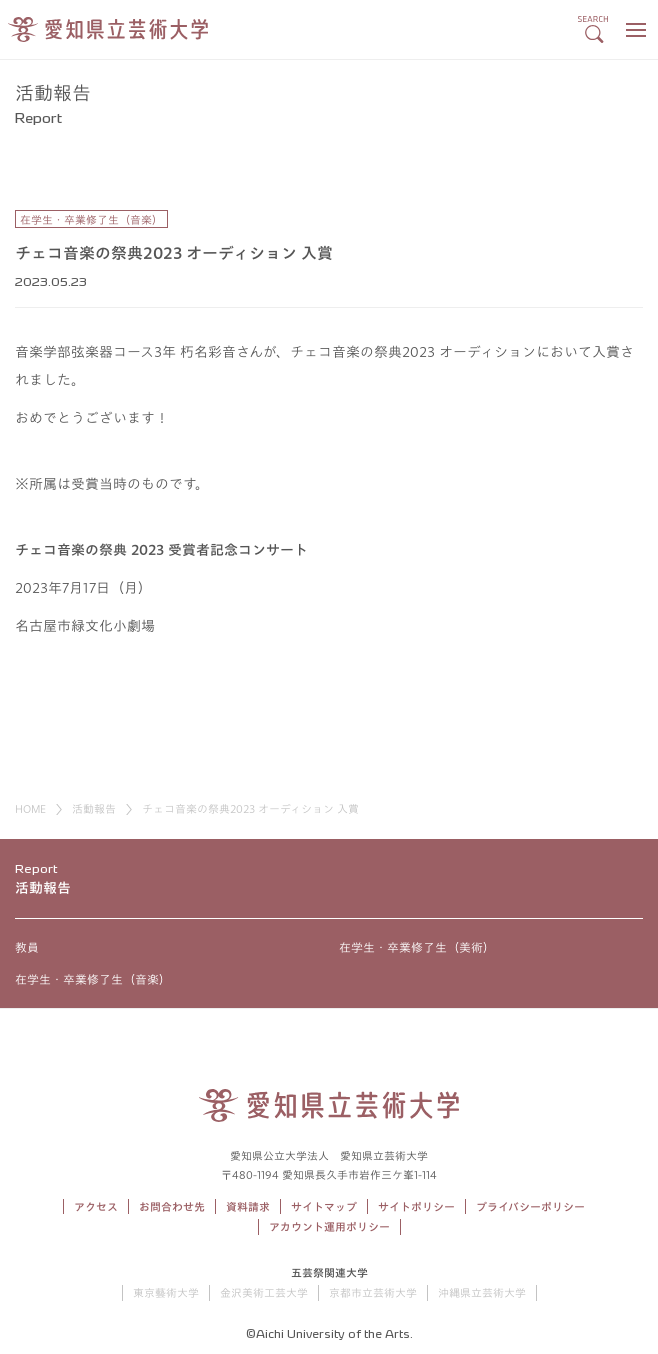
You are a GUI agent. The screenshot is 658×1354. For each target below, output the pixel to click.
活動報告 (94, 808)
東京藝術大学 (166, 1292)
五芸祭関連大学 (329, 1272)
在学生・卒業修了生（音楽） (93, 979)
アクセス (96, 1206)
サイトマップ (324, 1206)
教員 (27, 947)
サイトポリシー (416, 1206)
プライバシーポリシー (530, 1206)
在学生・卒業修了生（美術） (417, 947)
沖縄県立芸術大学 (482, 1292)
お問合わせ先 (172, 1206)
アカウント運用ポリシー (329, 1226)
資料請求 (248, 1206)
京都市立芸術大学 (373, 1292)
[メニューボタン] (635, 29)
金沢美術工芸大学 (264, 1292)
